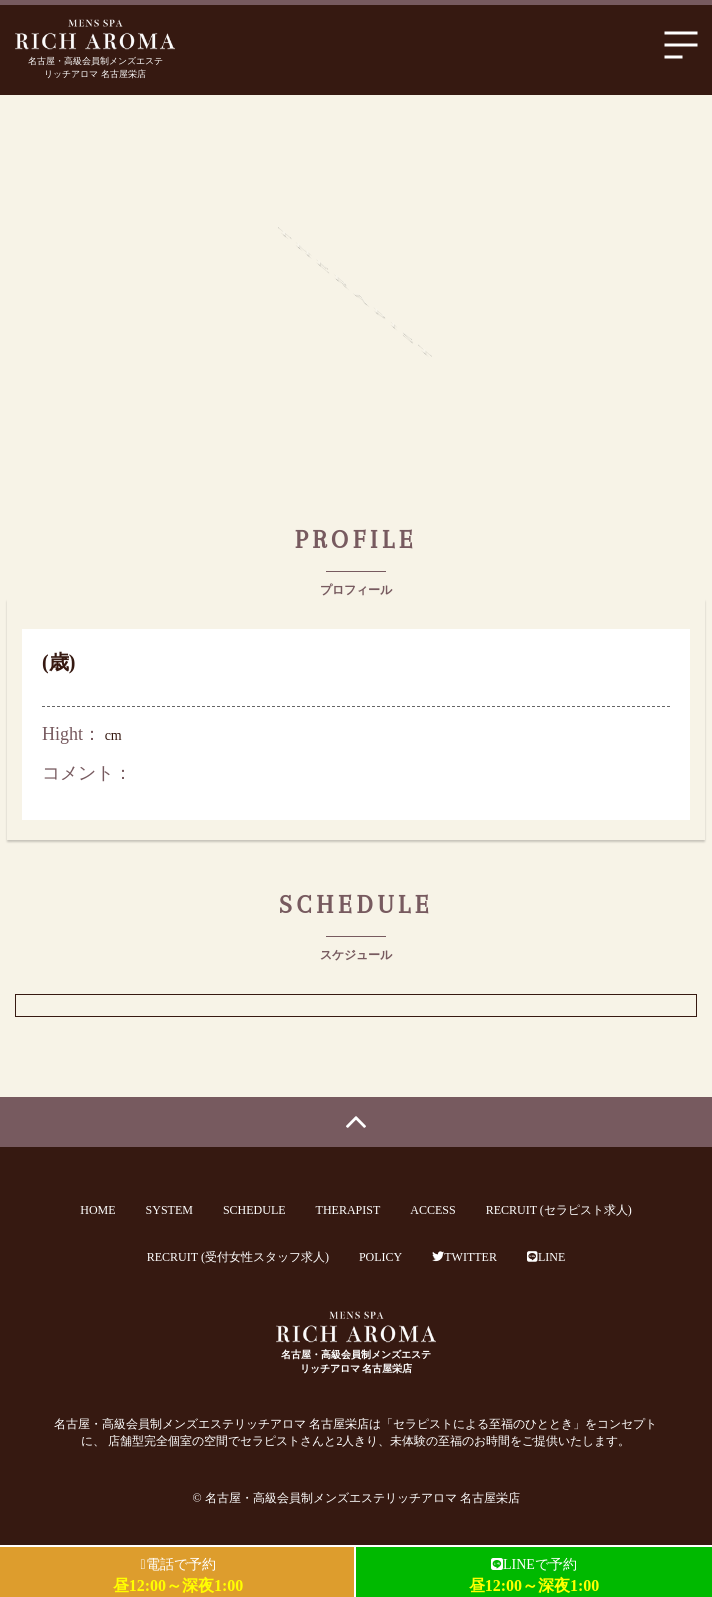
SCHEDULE (254, 1210)
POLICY (380, 1257)
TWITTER (464, 1257)
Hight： (71, 734)
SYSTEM (169, 1210)
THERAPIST (348, 1210)
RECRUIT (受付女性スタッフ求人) (238, 1257)
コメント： (87, 773)
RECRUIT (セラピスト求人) (559, 1210)
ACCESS (432, 1210)
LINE (546, 1257)
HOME (97, 1210)
